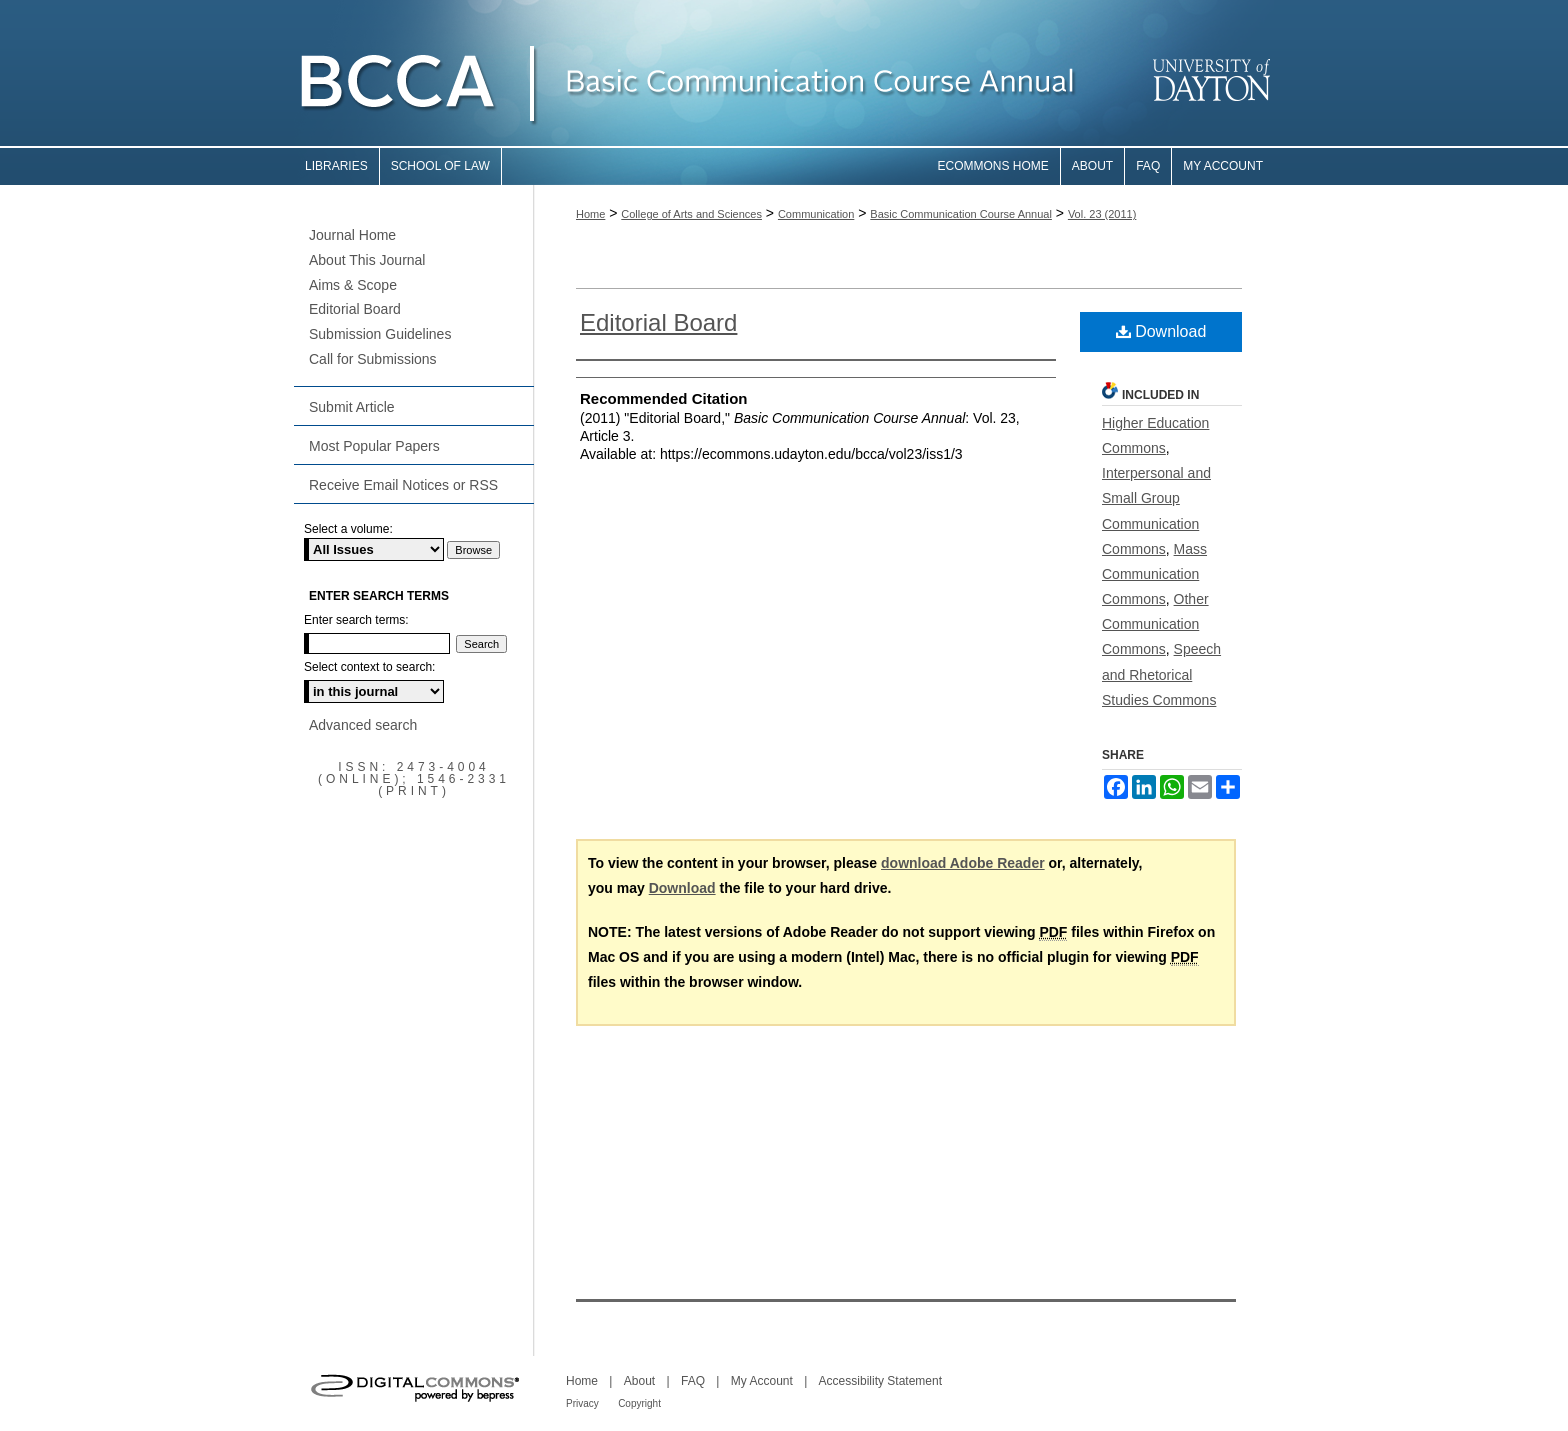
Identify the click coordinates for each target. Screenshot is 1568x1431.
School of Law (440, 166)
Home (590, 214)
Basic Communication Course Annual (961, 214)
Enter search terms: (356, 620)
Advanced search (363, 725)
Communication (816, 214)
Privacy (582, 1403)
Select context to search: (369, 667)
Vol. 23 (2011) (1102, 214)
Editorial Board (658, 322)
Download (1161, 331)
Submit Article (352, 407)
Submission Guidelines (380, 334)
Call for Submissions (373, 359)
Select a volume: (348, 529)
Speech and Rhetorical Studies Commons (1161, 674)
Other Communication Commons (1155, 624)
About (639, 1381)
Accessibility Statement (880, 1381)
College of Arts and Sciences (691, 214)
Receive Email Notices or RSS (403, 485)
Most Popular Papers (374, 446)
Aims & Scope (353, 285)
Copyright (639, 1403)
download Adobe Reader (963, 863)
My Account (762, 1381)
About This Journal (367, 260)
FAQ (693, 1381)
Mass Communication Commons (1154, 574)
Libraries (336, 166)
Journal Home (352, 235)
